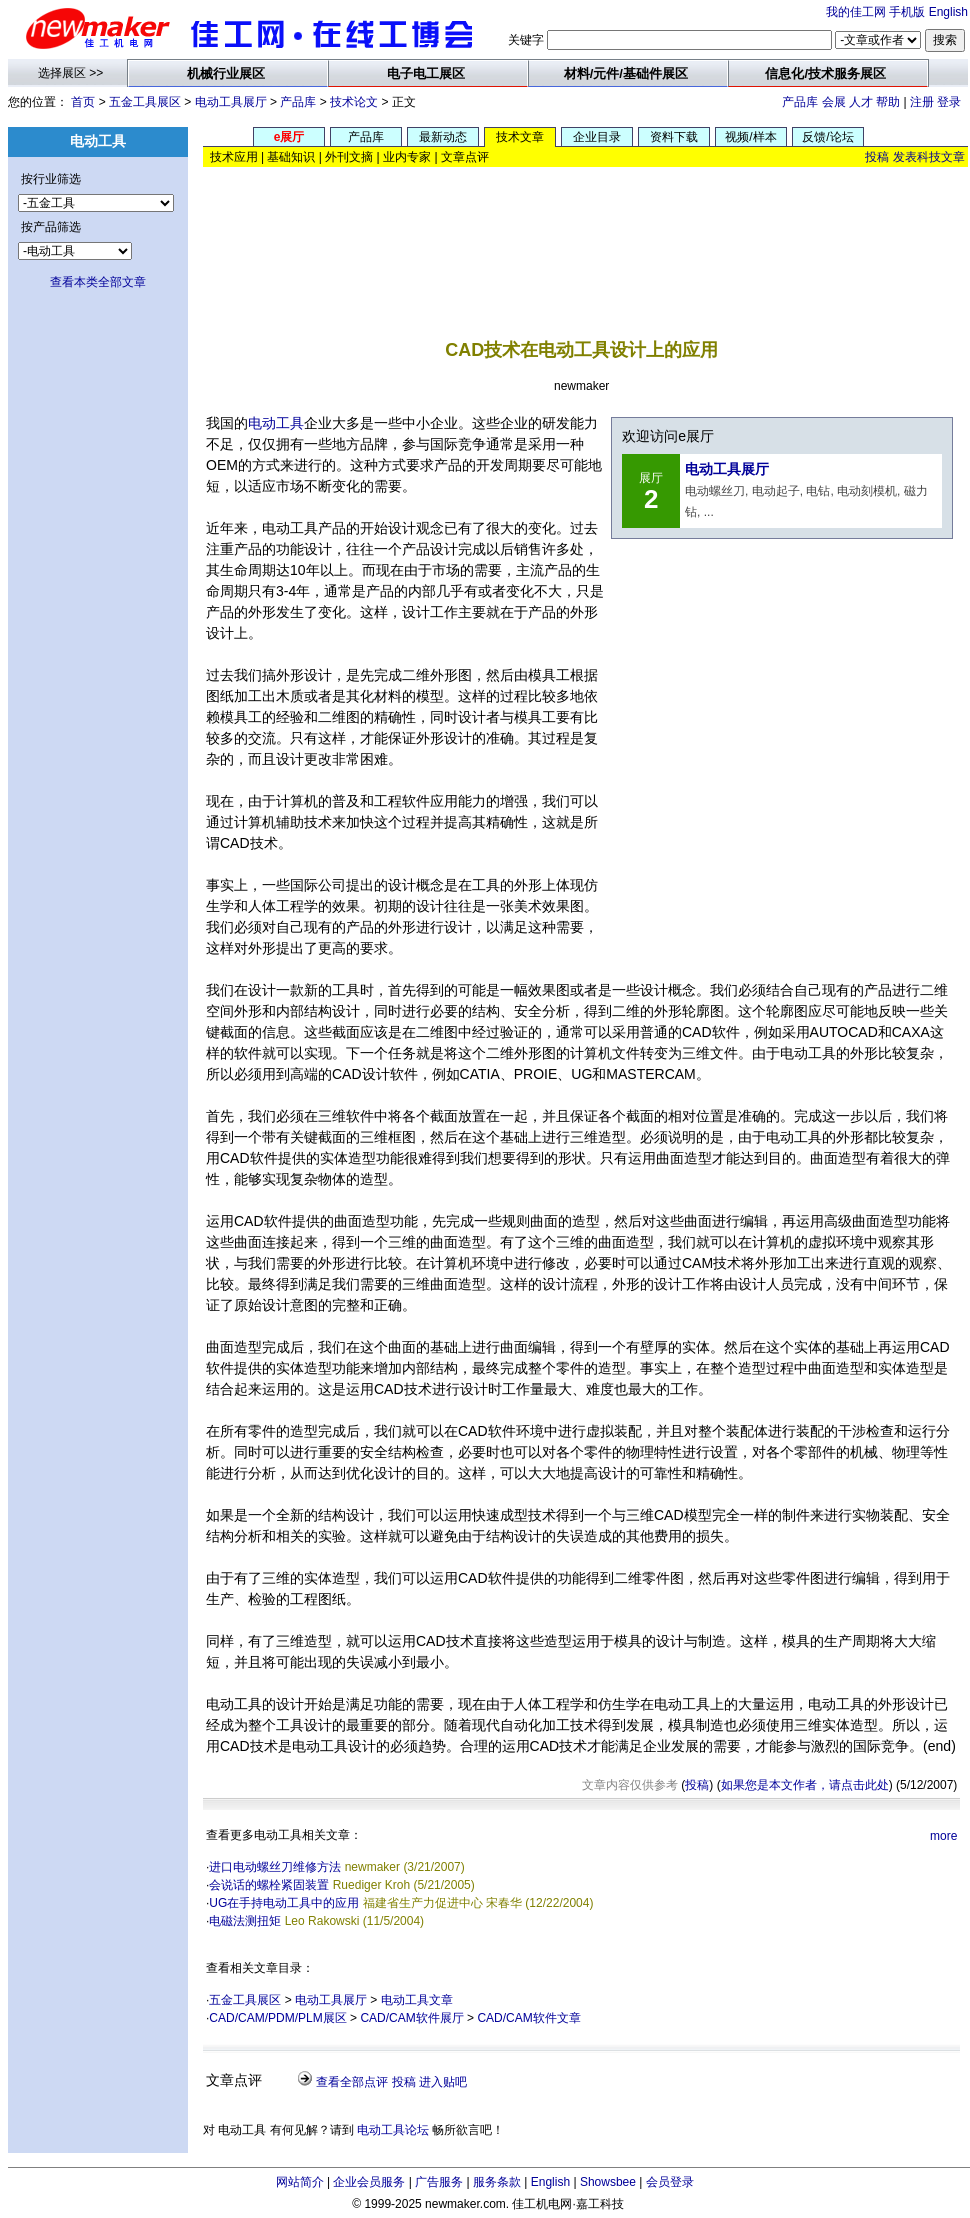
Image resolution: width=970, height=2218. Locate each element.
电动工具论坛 (393, 2130)
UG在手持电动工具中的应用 (284, 1903)
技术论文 (354, 102)
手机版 (907, 12)
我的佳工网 (856, 12)
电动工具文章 (417, 2000)
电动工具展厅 (231, 102)
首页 (83, 102)
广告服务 (439, 2182)
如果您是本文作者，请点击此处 (805, 1785)
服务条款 (497, 2182)
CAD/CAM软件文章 (528, 2018)
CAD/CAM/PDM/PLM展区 (277, 2018)
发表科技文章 (929, 157)
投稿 (877, 157)
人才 (861, 102)
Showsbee (608, 2182)
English (948, 12)
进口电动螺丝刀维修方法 (275, 1867)
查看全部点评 (352, 2082)
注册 (922, 102)
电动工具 (276, 423)
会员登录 (670, 2182)
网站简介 (300, 2182)
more (943, 1836)
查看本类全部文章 (98, 282)
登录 (949, 102)
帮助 (888, 102)
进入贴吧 (443, 2082)
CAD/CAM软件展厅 (411, 2018)
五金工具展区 (145, 102)
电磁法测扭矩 (245, 1921)
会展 (834, 102)
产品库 (298, 102)
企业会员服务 (369, 2182)
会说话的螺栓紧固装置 (269, 1885)
